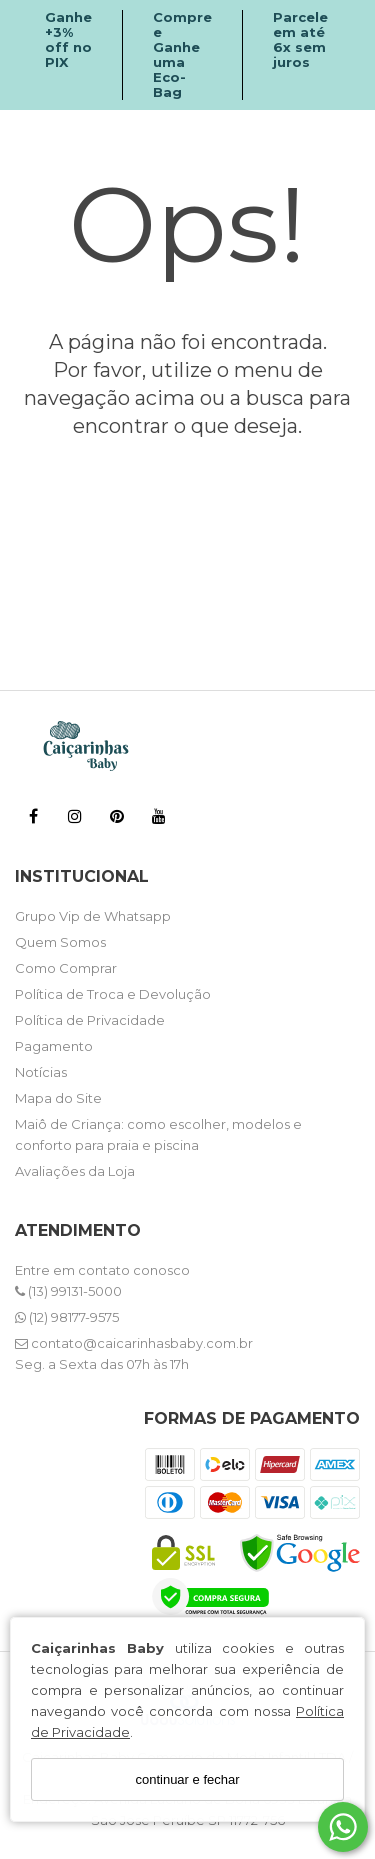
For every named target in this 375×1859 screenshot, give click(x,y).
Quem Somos (60, 942)
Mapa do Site (58, 1098)
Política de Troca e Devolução (113, 994)
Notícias (41, 1072)
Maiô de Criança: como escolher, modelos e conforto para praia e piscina (158, 1134)
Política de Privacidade (90, 1020)
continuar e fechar (187, 1779)
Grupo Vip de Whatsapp (93, 916)
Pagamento (54, 1046)
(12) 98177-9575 (67, 1317)
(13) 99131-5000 (68, 1291)
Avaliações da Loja (75, 1171)
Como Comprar (66, 968)
